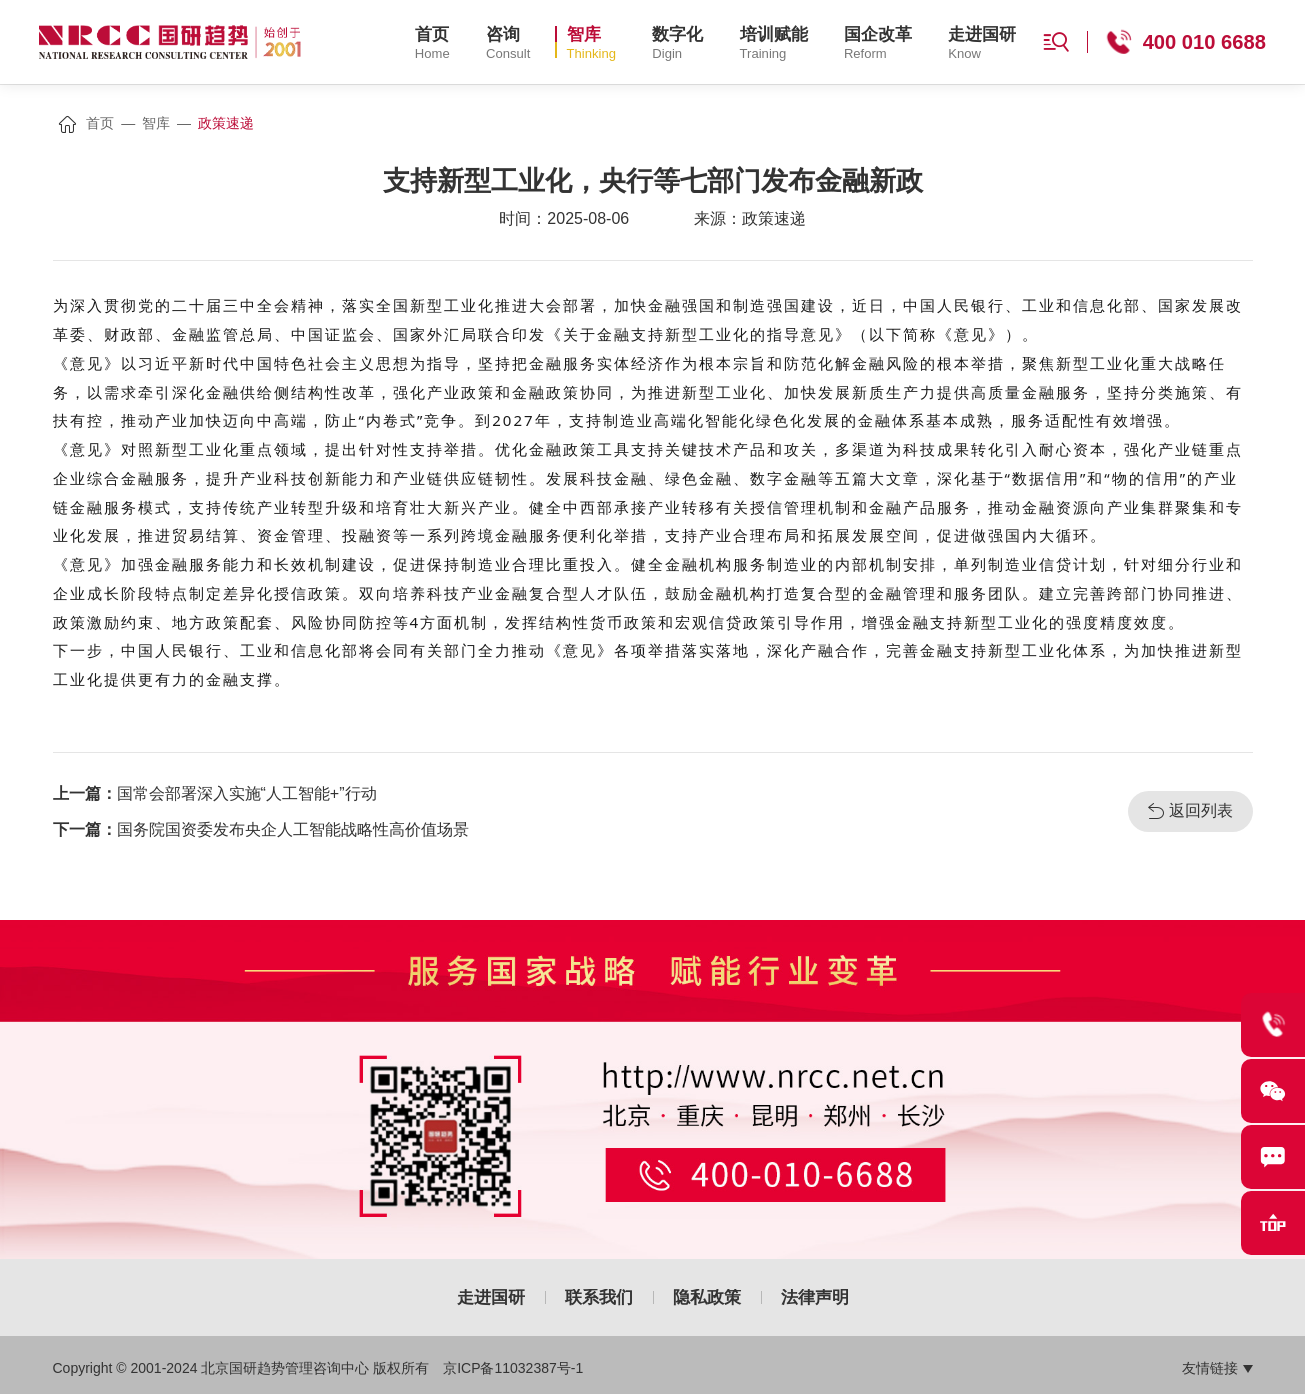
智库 (156, 123)
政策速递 (226, 123)
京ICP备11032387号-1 (513, 1368)
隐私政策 (707, 1297)
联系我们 (599, 1297)
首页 (100, 123)
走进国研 (491, 1297)
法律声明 (815, 1297)
